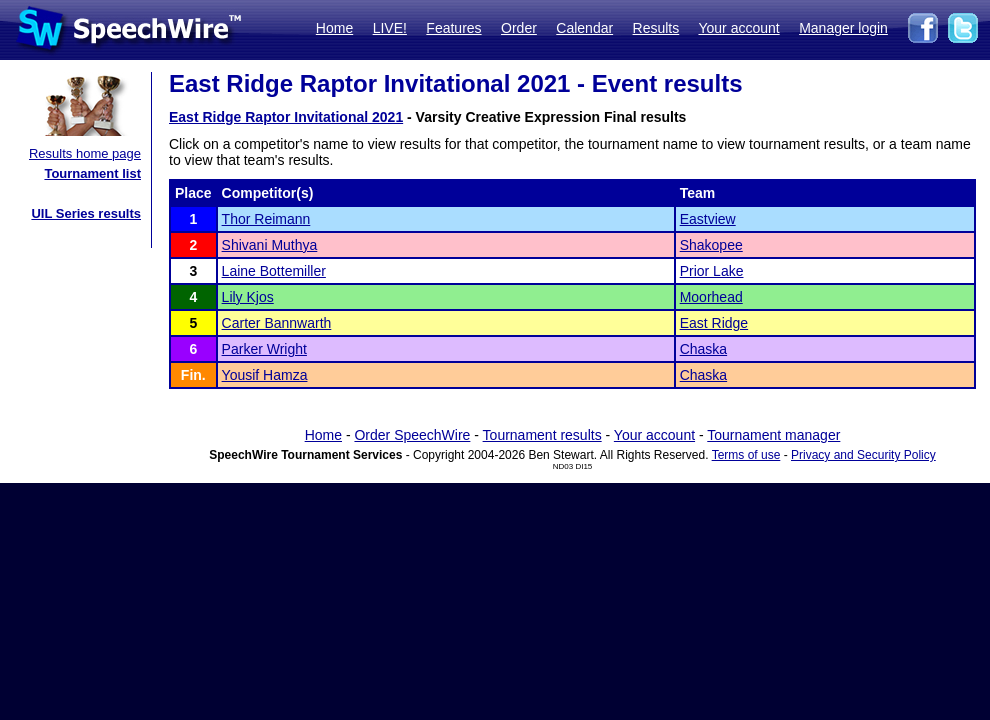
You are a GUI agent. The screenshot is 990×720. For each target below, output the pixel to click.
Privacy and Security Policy (863, 455)
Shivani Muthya (270, 245)
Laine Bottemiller (274, 271)
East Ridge (714, 323)
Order (519, 28)
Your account (738, 28)
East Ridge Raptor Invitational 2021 (286, 117)
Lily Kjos (248, 297)
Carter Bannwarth (277, 323)
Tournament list (92, 173)
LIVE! (390, 28)
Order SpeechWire (412, 435)
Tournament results (542, 435)
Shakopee (711, 245)
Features (453, 28)
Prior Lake (712, 271)
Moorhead (711, 297)
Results (656, 28)
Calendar (584, 28)
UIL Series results (86, 213)
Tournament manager (773, 435)
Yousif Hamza (265, 375)
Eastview (708, 219)
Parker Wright (264, 349)
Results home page (85, 153)
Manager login (843, 28)
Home (334, 28)
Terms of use (746, 455)
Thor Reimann (266, 219)
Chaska (703, 349)
